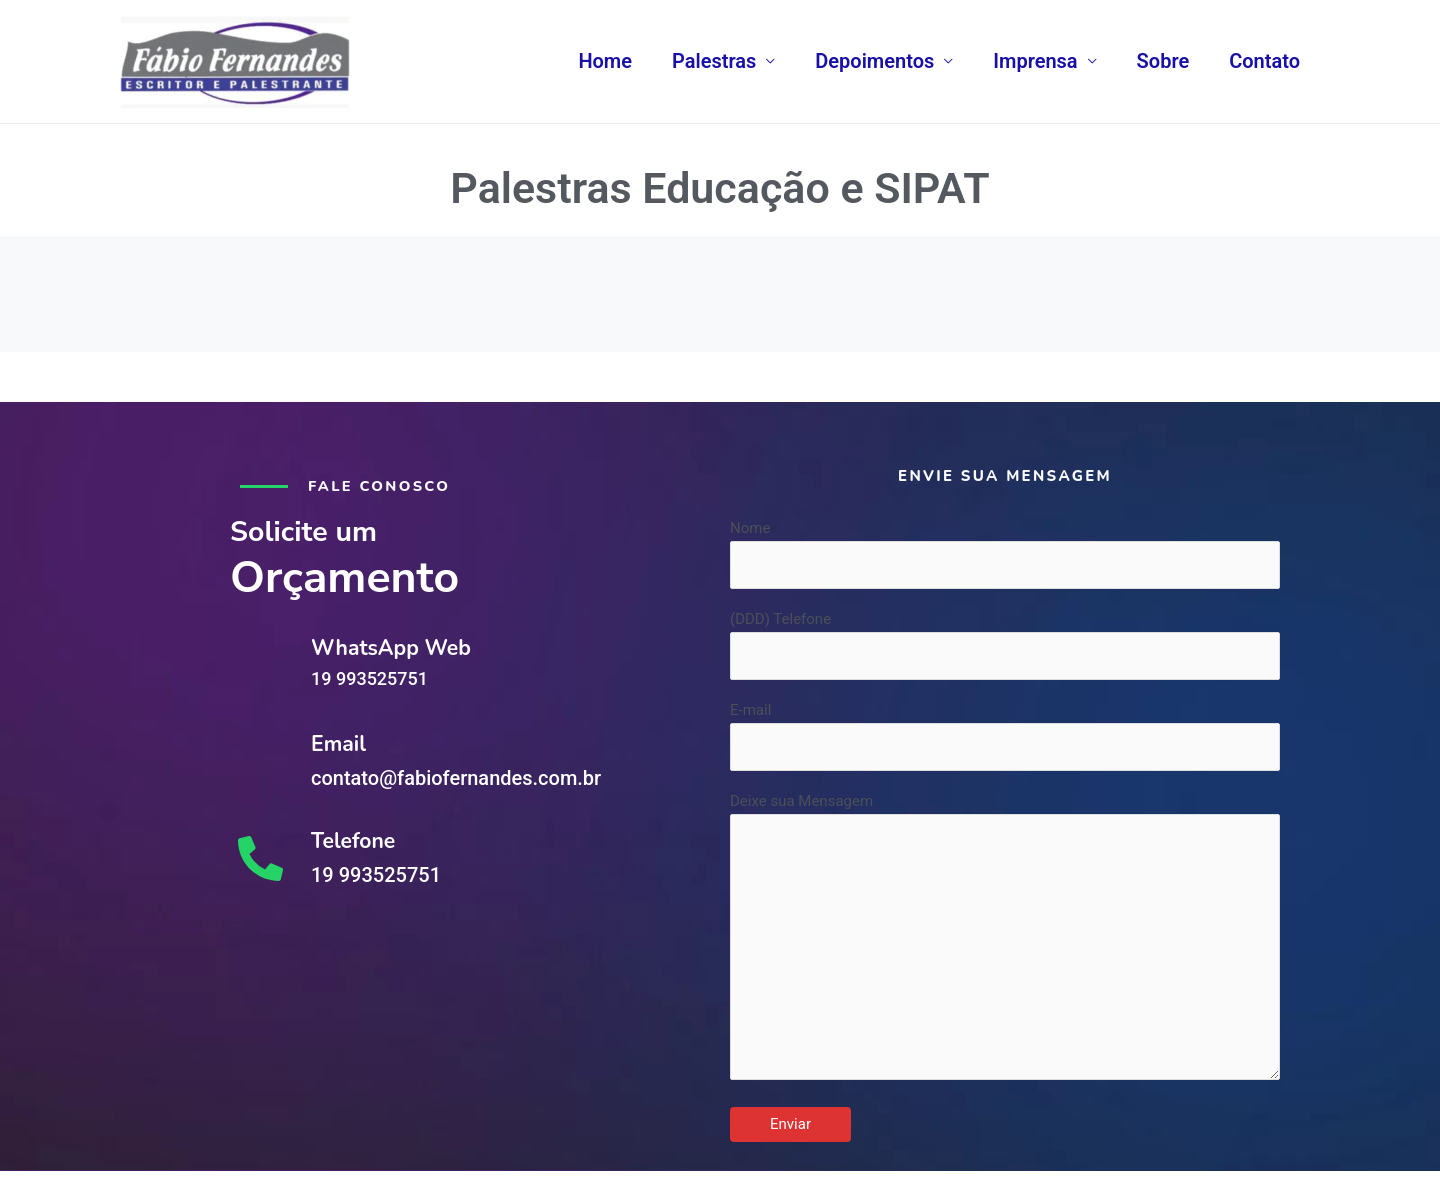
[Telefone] (260, 857)
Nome (1005, 554)
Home (605, 61)
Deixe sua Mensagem (1005, 946)
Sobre (1163, 61)
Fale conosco (380, 486)
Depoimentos (874, 61)
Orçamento (353, 576)
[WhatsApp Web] (260, 663)
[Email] (260, 760)
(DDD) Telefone (1005, 646)
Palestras (714, 61)
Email (339, 742)
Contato (1264, 61)
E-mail (1005, 738)
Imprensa (1035, 61)
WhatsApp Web (393, 647)
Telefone (354, 839)
